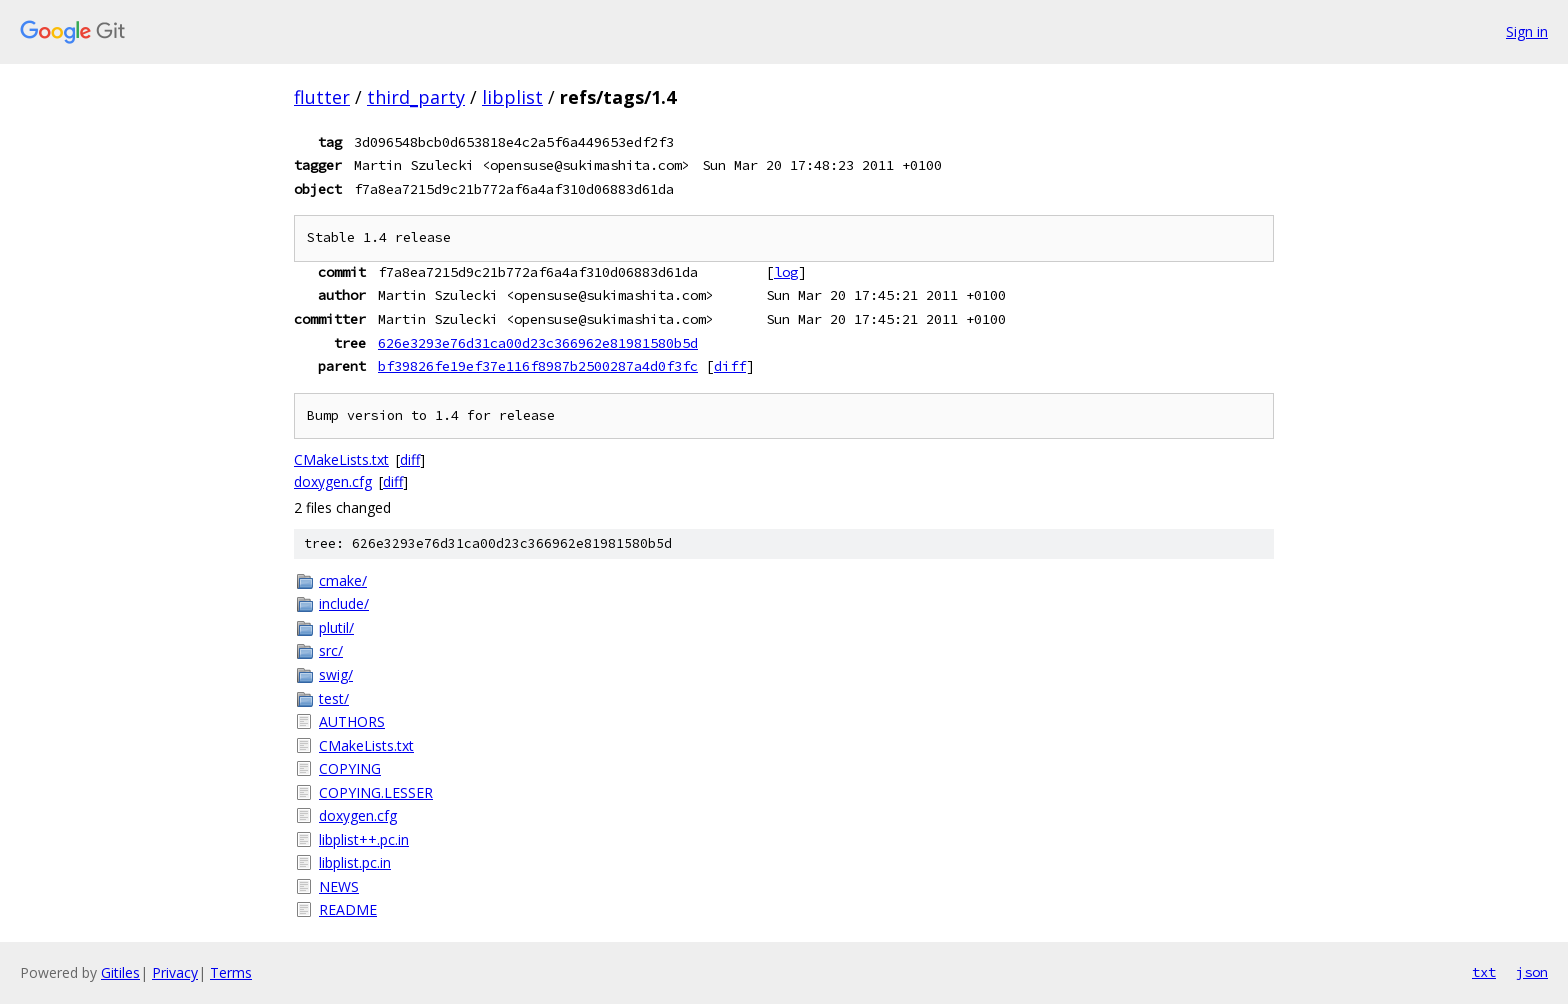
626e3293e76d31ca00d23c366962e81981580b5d (538, 343)
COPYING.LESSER (376, 792)
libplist (512, 97)
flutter (322, 97)
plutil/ (336, 627)
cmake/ (343, 580)
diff (730, 366)
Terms (231, 972)
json (1532, 972)
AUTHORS (352, 721)
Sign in (1527, 31)
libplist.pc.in (355, 862)
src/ (331, 650)
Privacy (175, 972)
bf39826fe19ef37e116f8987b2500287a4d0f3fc (538, 366)
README (348, 909)
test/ (334, 698)
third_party (416, 97)
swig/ (336, 674)
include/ (344, 603)
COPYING (350, 768)
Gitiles (120, 972)
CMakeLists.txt (341, 459)
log (786, 272)
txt (1484, 972)
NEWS (339, 886)
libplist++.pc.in (364, 839)
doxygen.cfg (333, 481)
